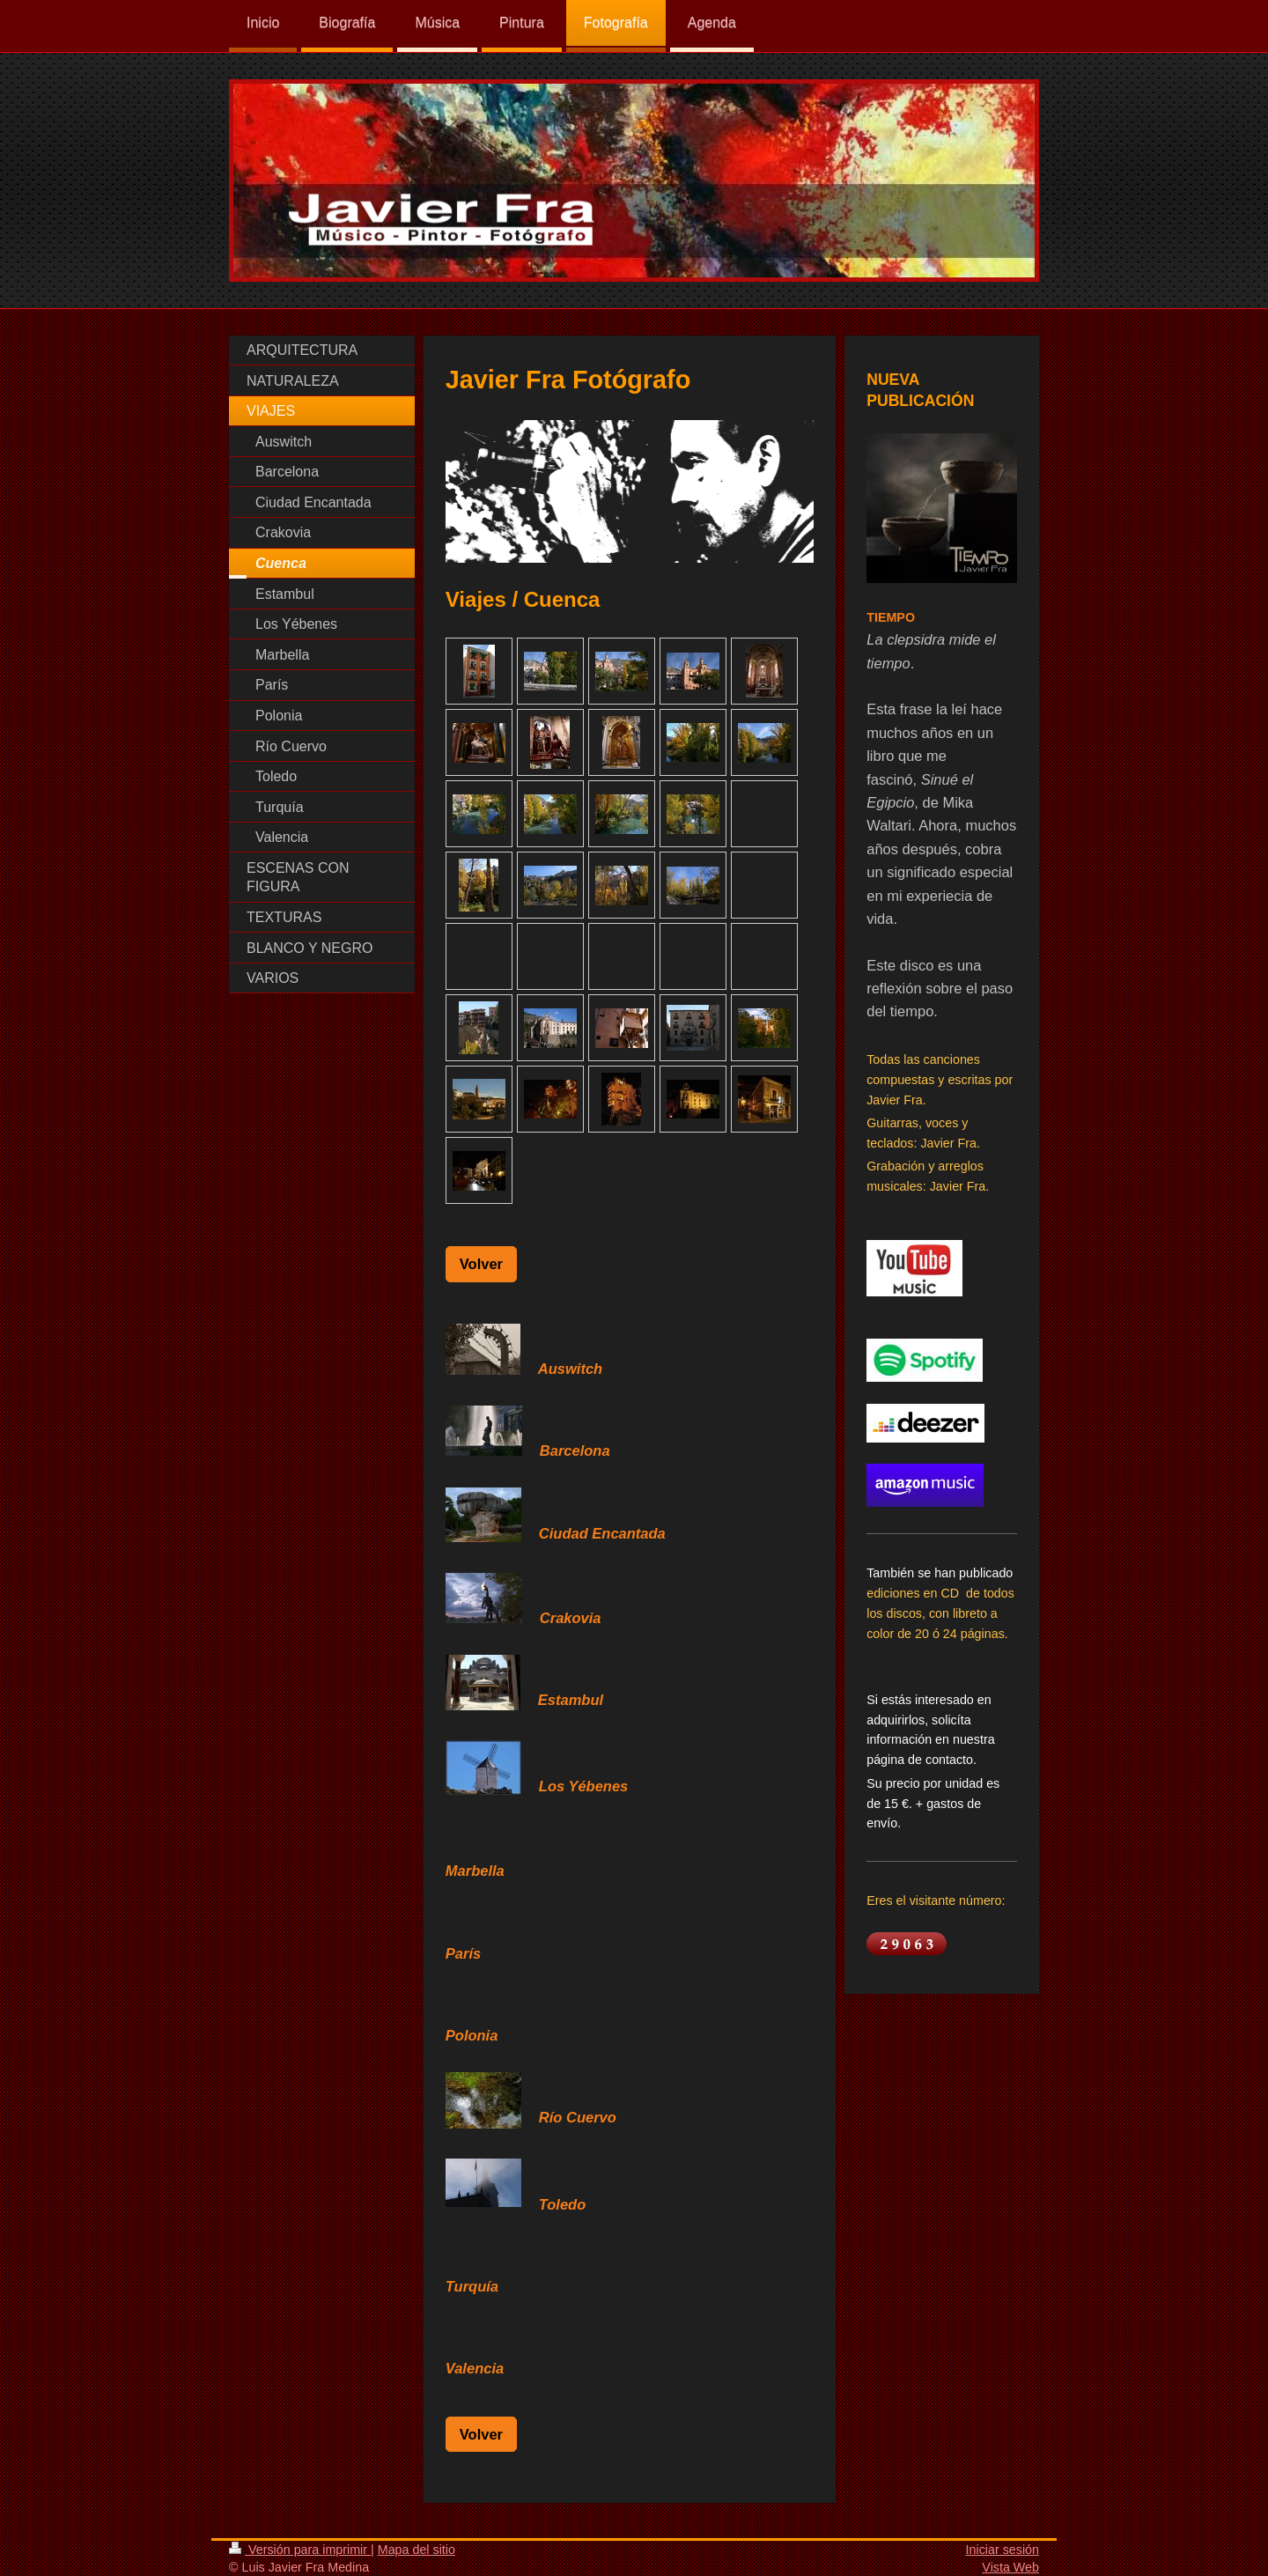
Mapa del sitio (416, 2550)
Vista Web (1010, 2567)
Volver (481, 1264)
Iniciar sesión (1002, 2550)
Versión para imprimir (300, 2550)
